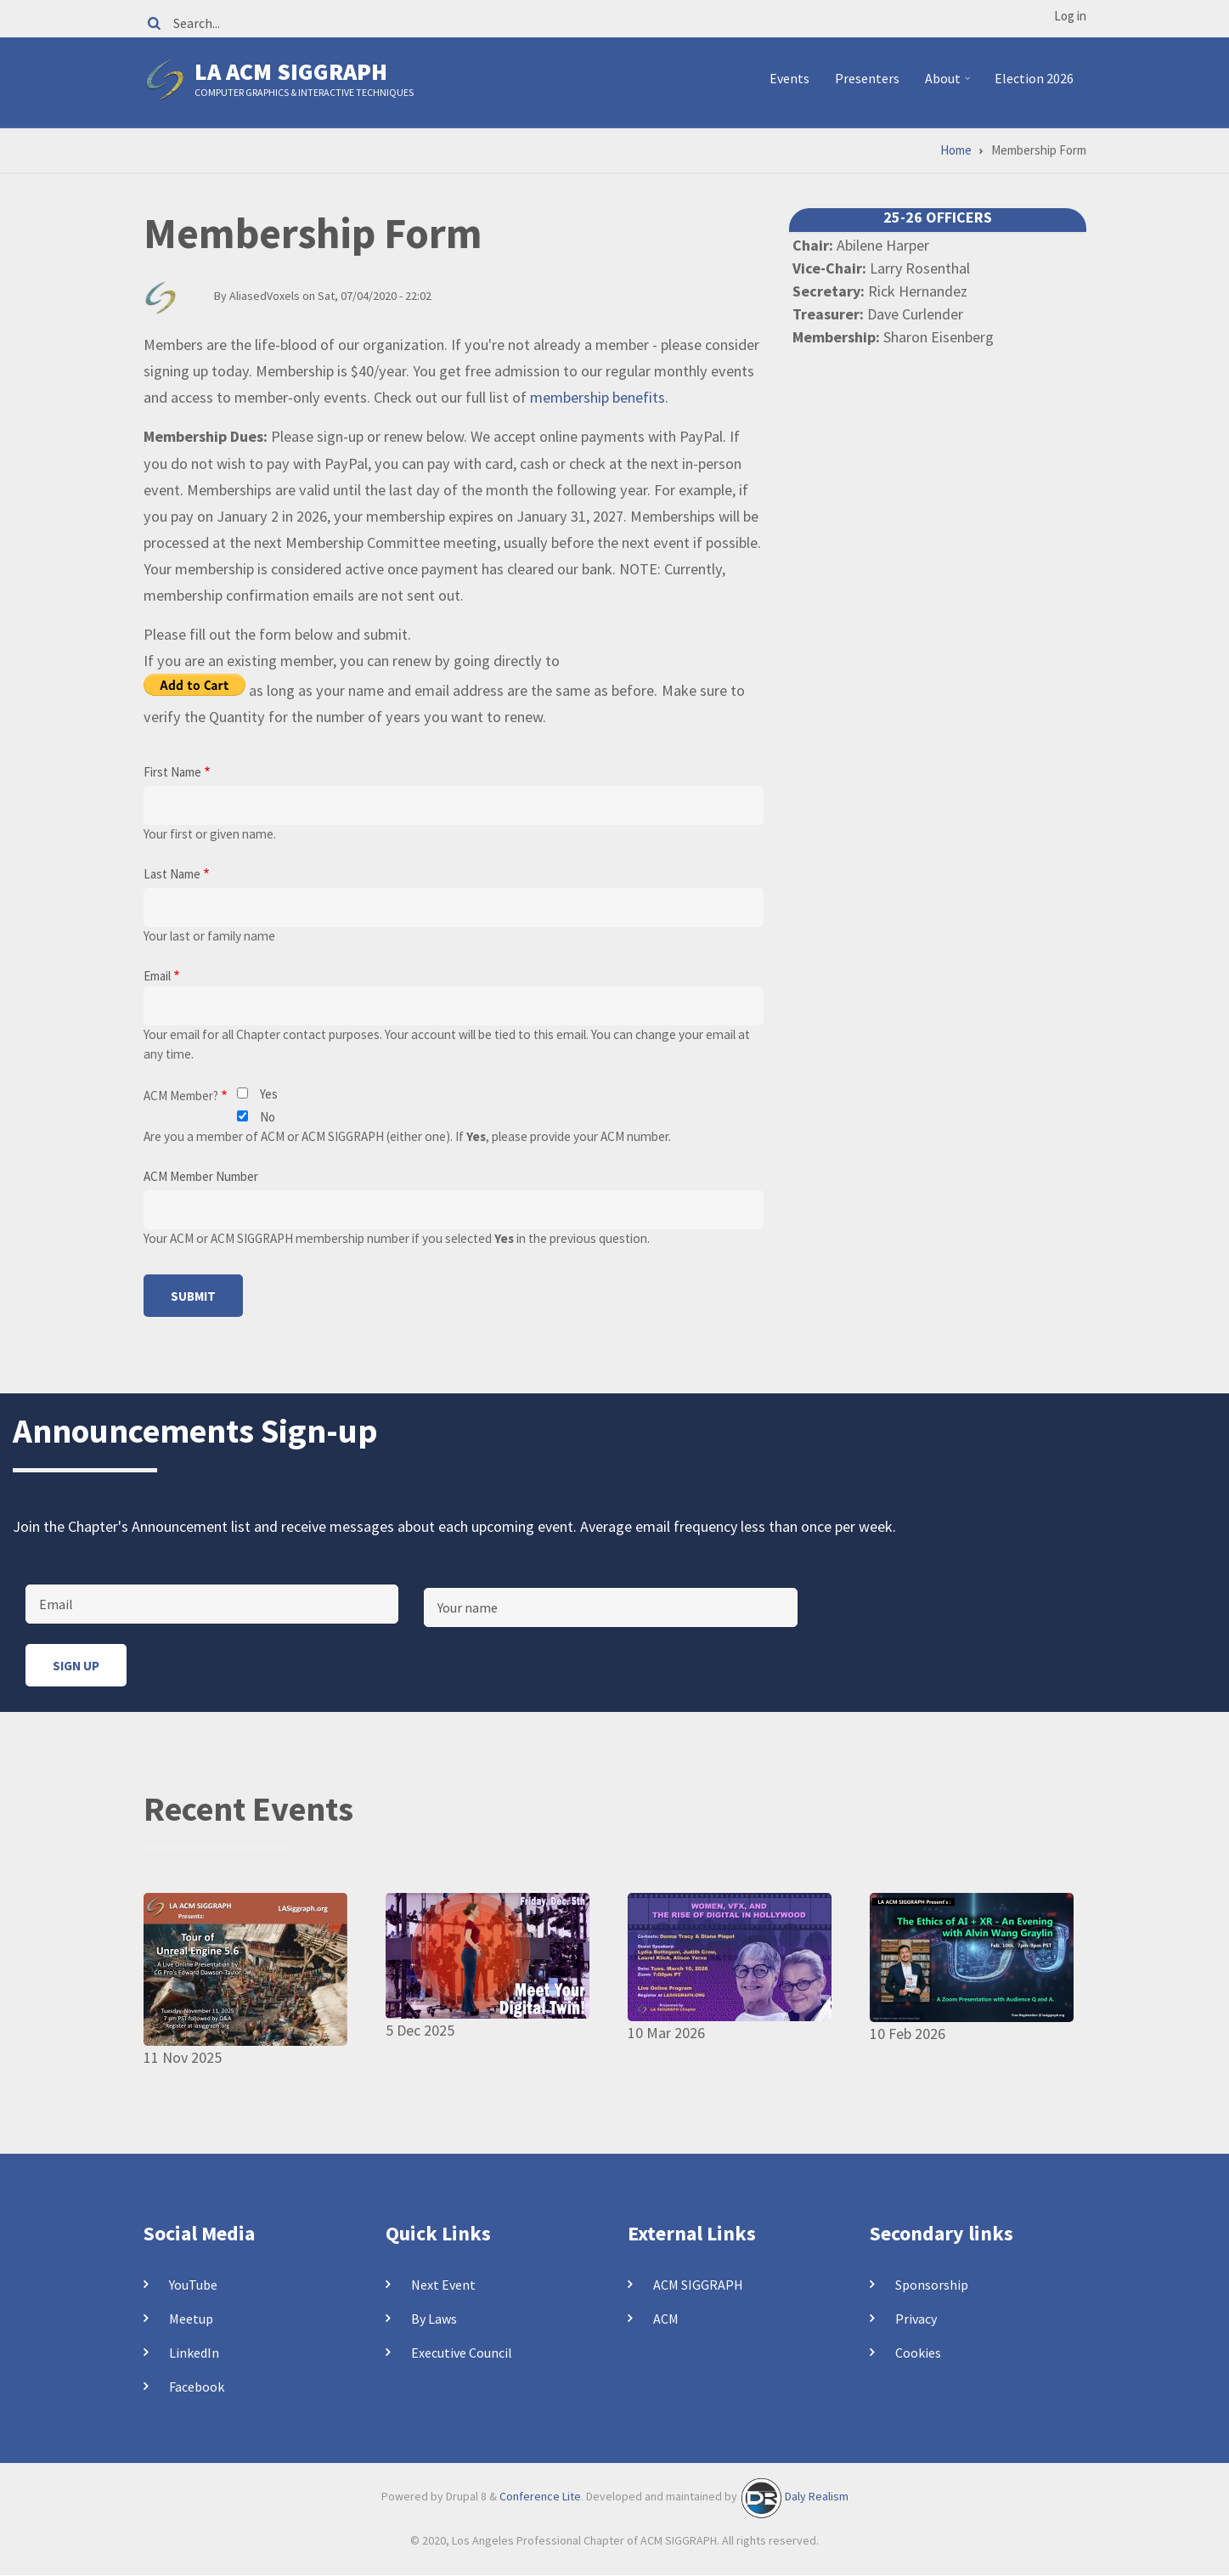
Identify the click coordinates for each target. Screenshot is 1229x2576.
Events (789, 78)
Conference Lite (540, 2496)
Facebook (196, 2386)
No (267, 1117)
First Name (172, 772)
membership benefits (597, 397)
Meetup (191, 2318)
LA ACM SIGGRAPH (290, 71)
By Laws (434, 2318)
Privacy (916, 2318)
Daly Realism (816, 2496)
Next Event (443, 2284)
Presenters (867, 78)
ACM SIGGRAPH (698, 2284)
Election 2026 (1034, 78)
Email (157, 976)
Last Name (172, 874)
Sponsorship (931, 2284)
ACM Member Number (201, 1176)
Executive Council (461, 2352)
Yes (269, 1094)
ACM (666, 2318)
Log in (1070, 16)
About (950, 85)
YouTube (193, 2284)
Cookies (918, 2352)
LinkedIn (194, 2352)
